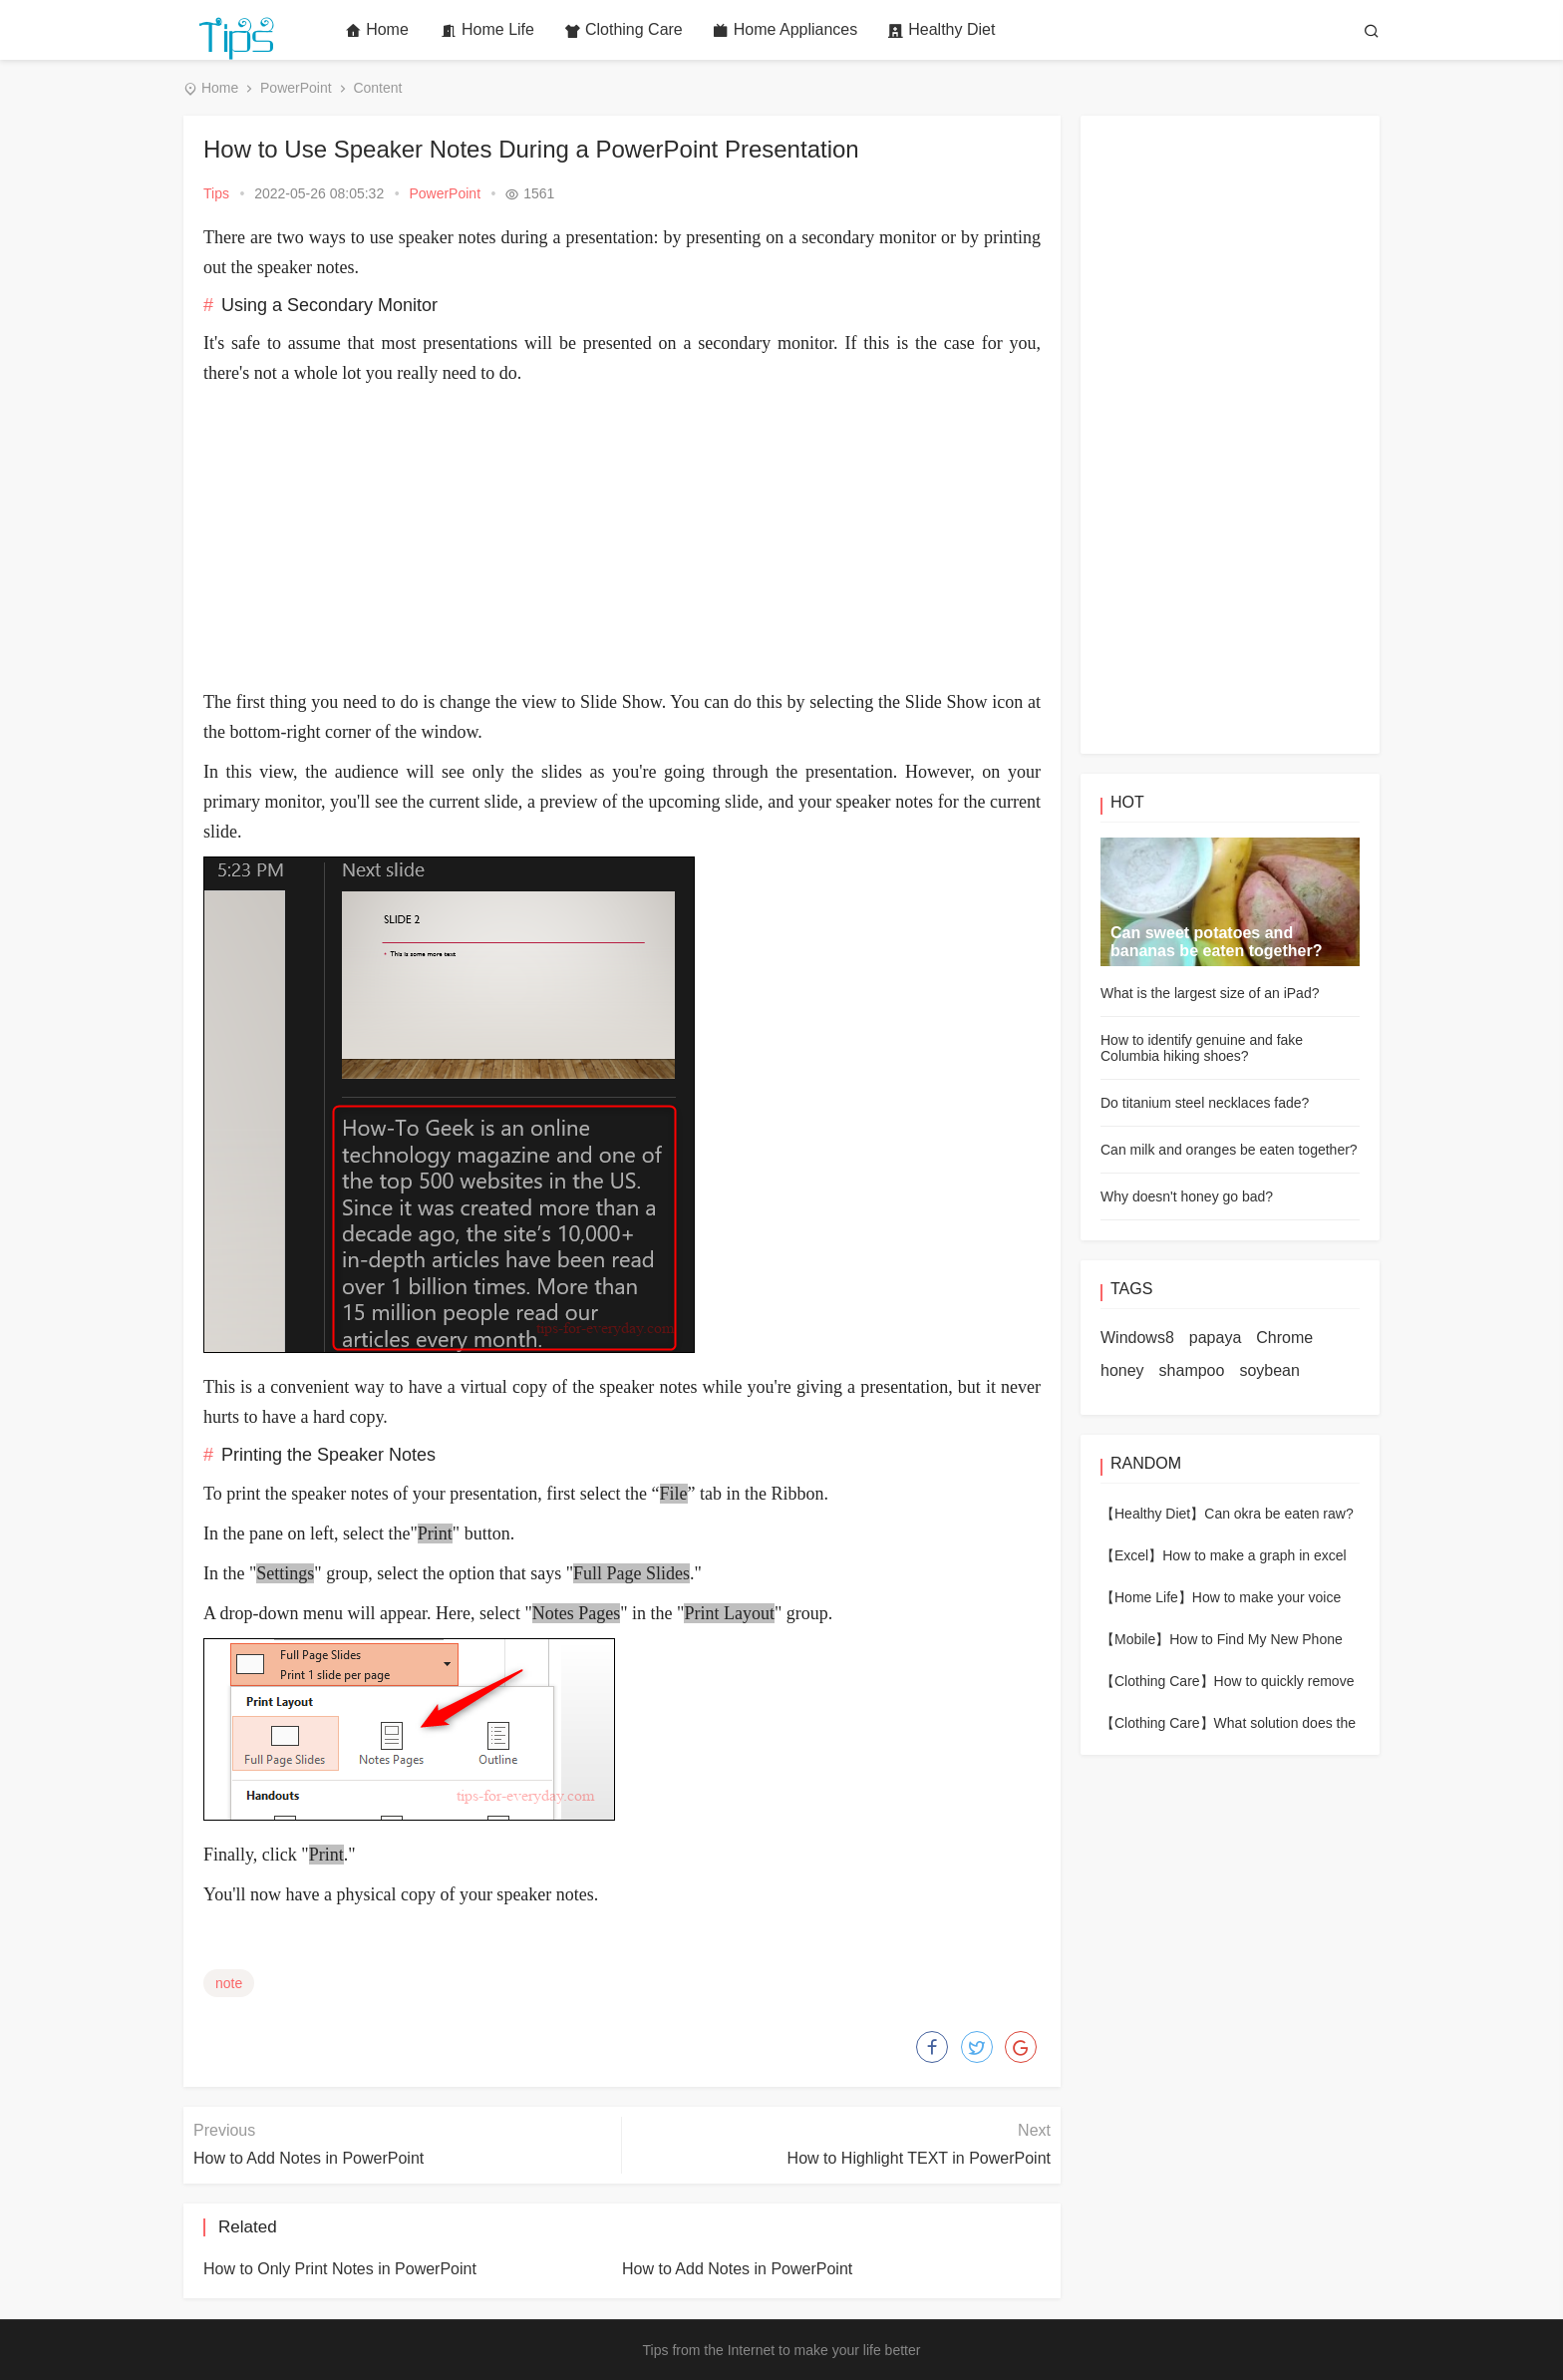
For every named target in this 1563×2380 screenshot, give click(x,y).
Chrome (1284, 1337)
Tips (216, 193)
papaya (1215, 1337)
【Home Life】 (1146, 1597)
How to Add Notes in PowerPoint (308, 2158)
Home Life (487, 30)
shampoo (1192, 1370)
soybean (1269, 1370)
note (228, 1983)
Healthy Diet (941, 30)
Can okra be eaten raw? (1278, 1514)
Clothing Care (623, 30)
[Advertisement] (622, 537)
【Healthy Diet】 (1152, 1514)
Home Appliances (785, 30)
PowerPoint (296, 88)
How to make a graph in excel (1254, 1555)
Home (377, 30)
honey (1122, 1370)
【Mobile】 (1134, 1639)
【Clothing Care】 (1157, 1681)
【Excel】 (1131, 1555)
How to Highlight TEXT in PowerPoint (919, 2158)
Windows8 (1137, 1337)
